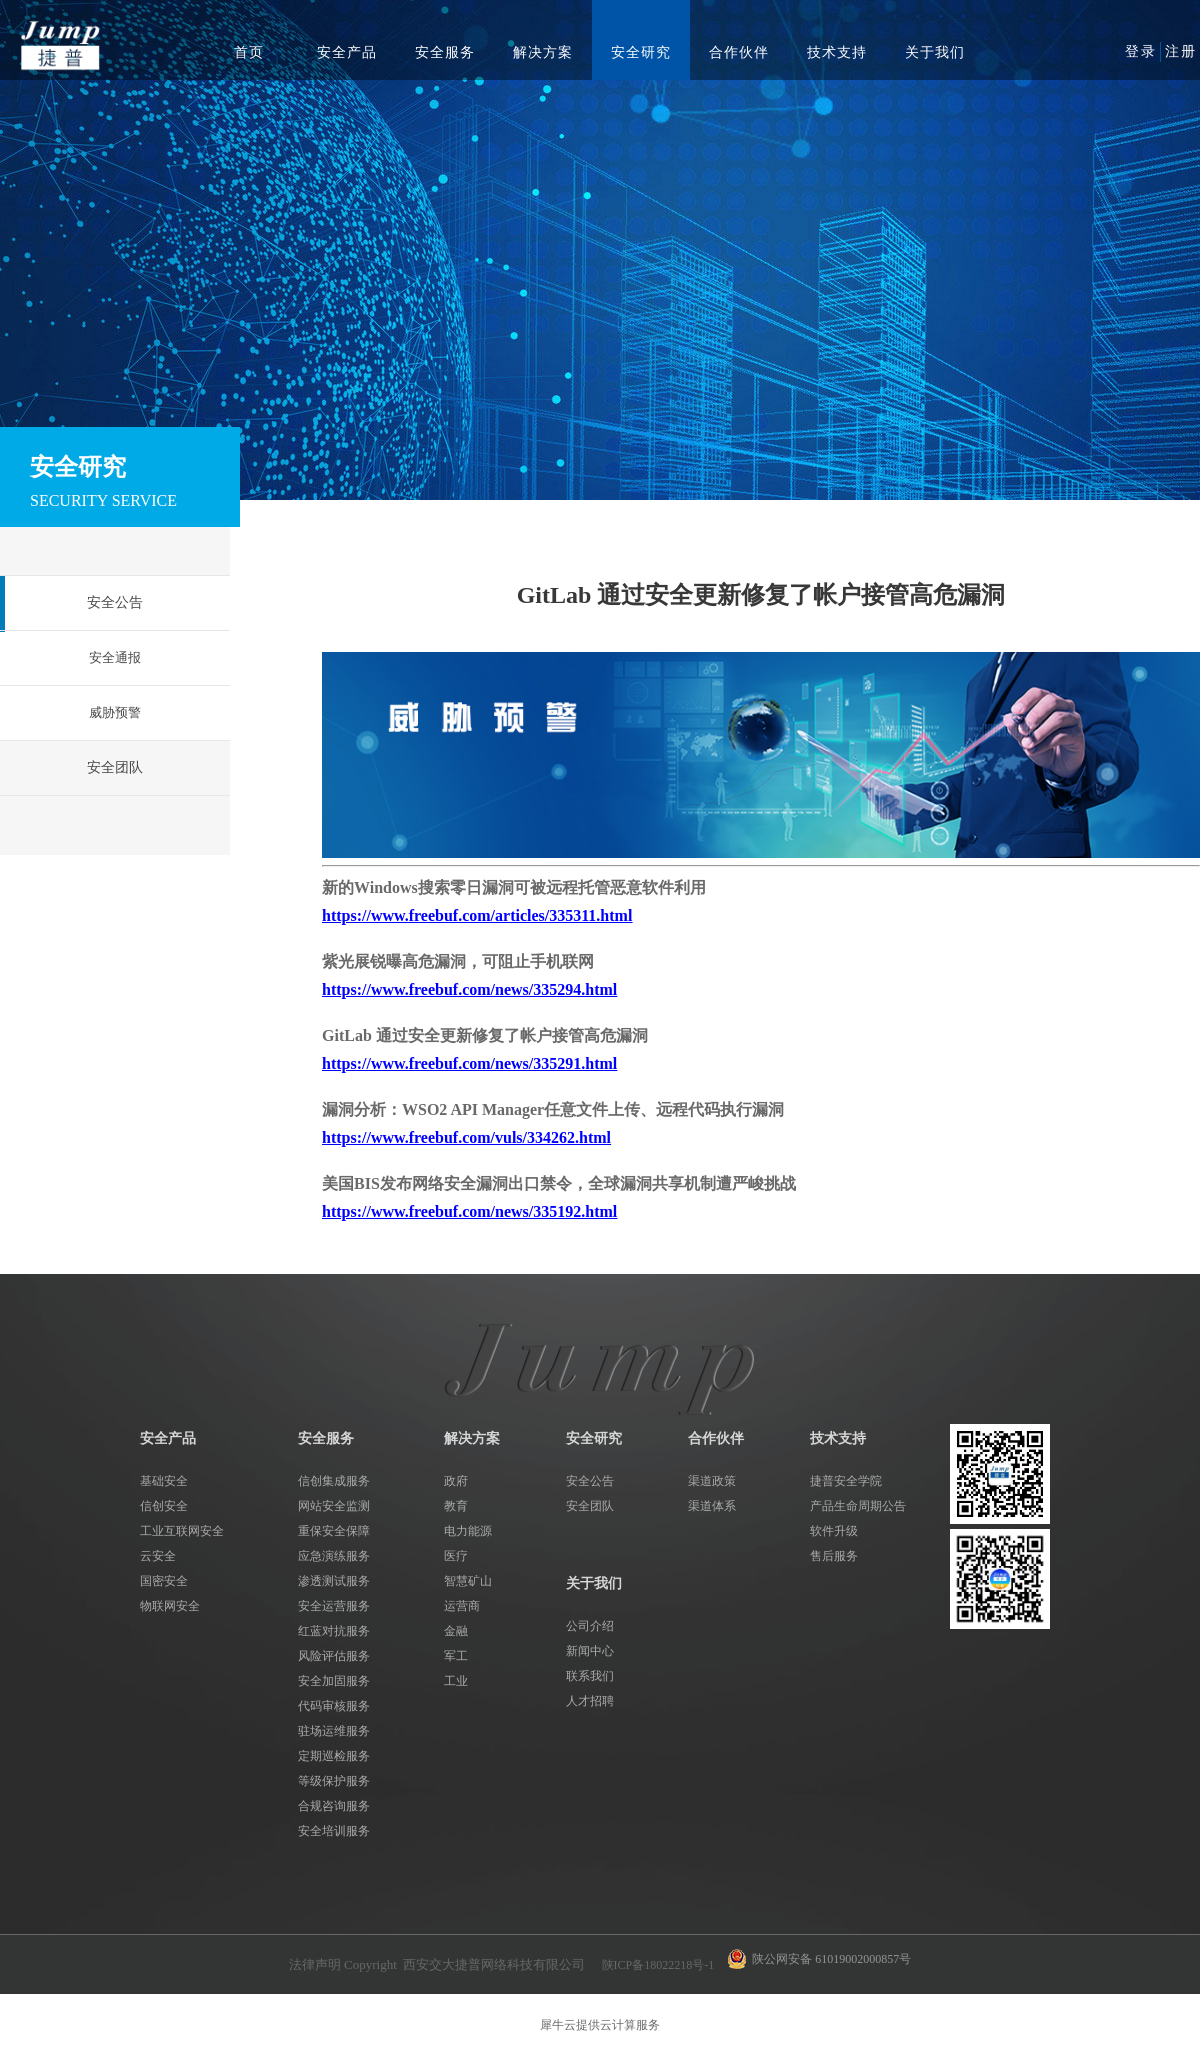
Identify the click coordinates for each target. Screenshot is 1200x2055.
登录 (1141, 51)
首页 (249, 52)
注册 (1181, 51)
